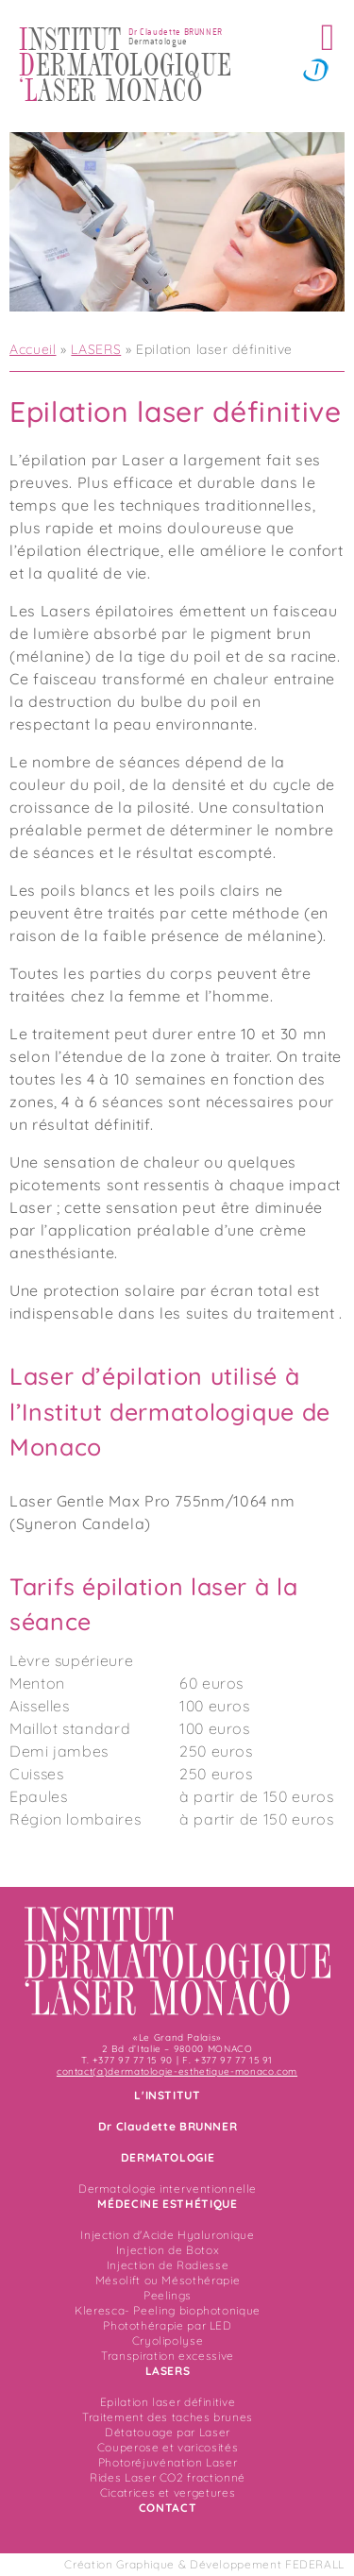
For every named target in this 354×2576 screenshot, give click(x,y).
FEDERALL (315, 2564)
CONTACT (167, 2507)
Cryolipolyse (168, 2340)
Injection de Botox (168, 2250)
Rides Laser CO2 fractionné (167, 2477)
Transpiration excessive (167, 2356)
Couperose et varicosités (167, 2447)
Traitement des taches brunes (167, 2417)
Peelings (167, 2295)
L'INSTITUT (167, 2095)
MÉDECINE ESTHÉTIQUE (167, 2204)
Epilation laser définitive (168, 2402)
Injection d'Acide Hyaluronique (167, 2235)
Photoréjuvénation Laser (168, 2462)
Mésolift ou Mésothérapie (167, 2280)
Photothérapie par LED (167, 2325)
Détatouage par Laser (167, 2432)
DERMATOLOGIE (168, 2157)
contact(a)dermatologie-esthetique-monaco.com (177, 2071)
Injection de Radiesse (167, 2265)
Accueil (32, 349)
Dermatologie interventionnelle (167, 2188)
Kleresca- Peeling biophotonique (168, 2310)
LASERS (96, 349)
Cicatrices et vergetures (167, 2492)
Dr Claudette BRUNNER (168, 2126)
